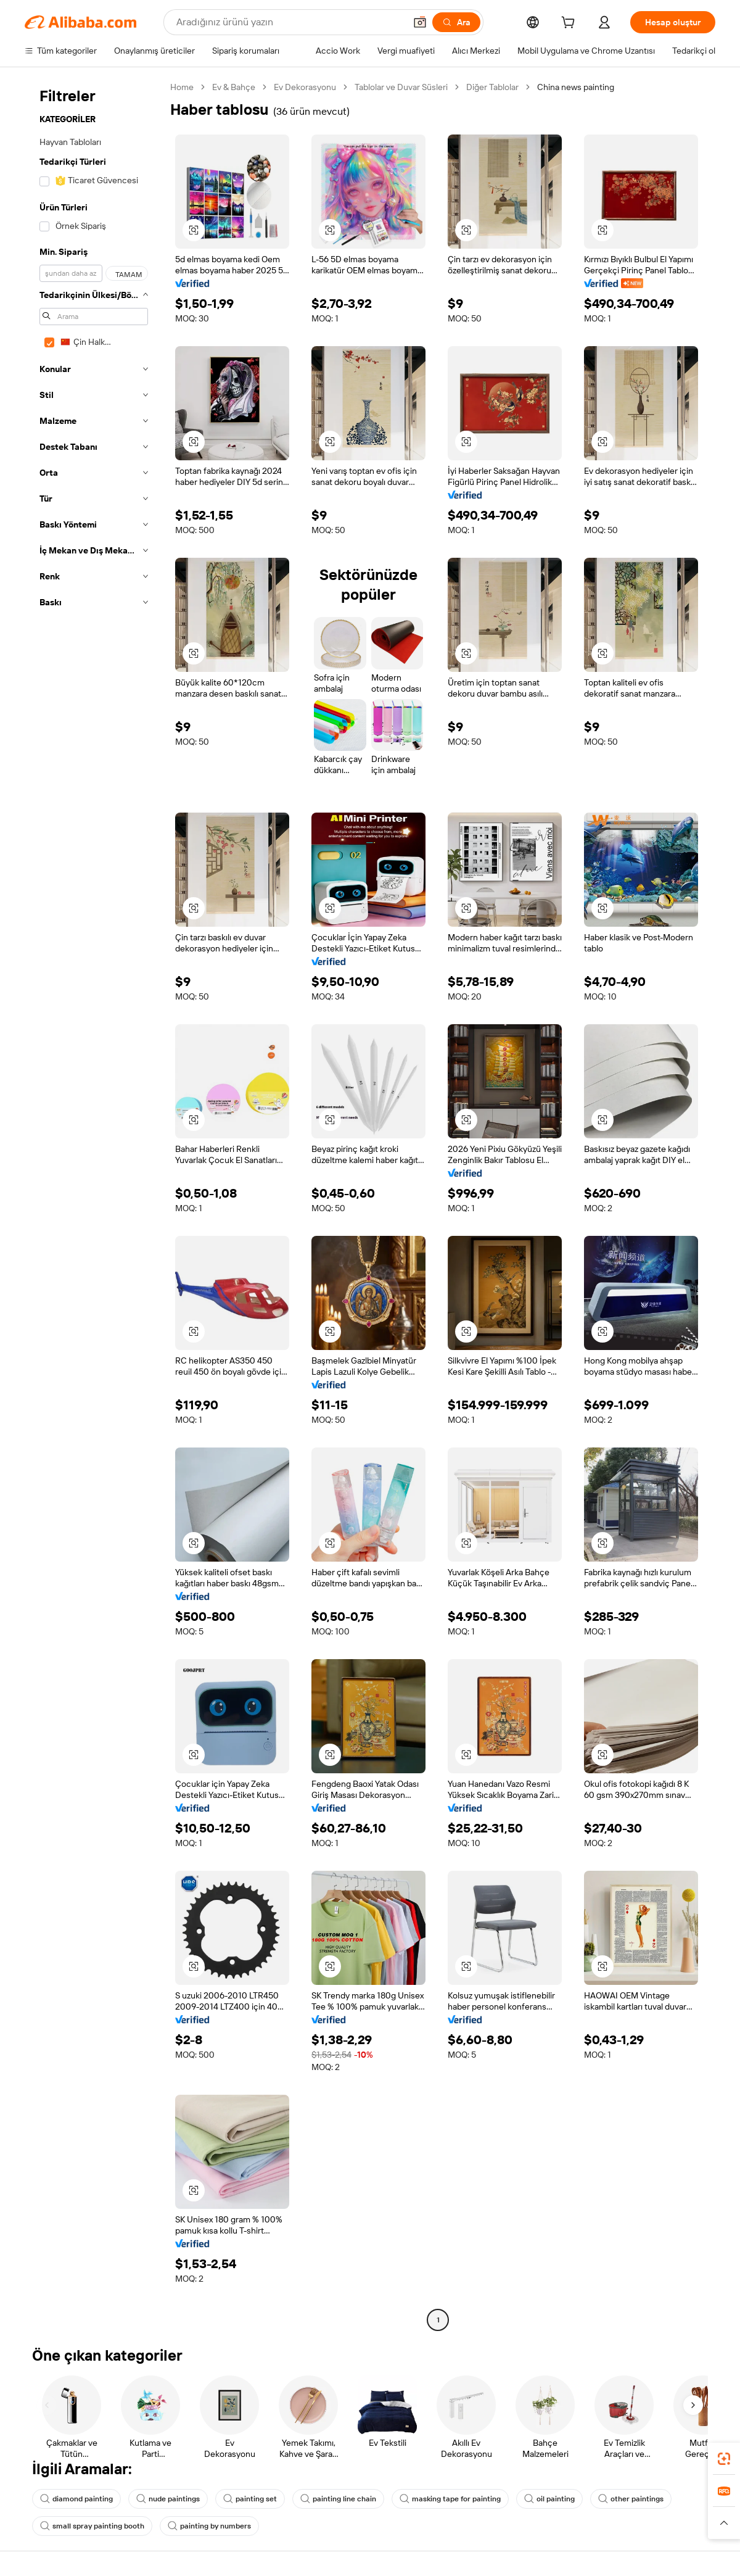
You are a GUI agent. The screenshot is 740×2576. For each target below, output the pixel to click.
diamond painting (76, 2499)
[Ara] (456, 22)
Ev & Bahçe (233, 87)
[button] (420, 22)
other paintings (631, 2499)
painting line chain (338, 2499)
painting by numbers (209, 2526)
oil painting (549, 2499)
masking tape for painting (450, 2499)
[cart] (570, 24)
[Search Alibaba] (289, 22)
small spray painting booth (92, 2526)
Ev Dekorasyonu (305, 87)
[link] (724, 2459)
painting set (250, 2499)
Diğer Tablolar (492, 87)
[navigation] (93, 1205)
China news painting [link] (575, 87)
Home (182, 87)
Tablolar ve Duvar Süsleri (401, 87)
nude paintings (168, 2499)
